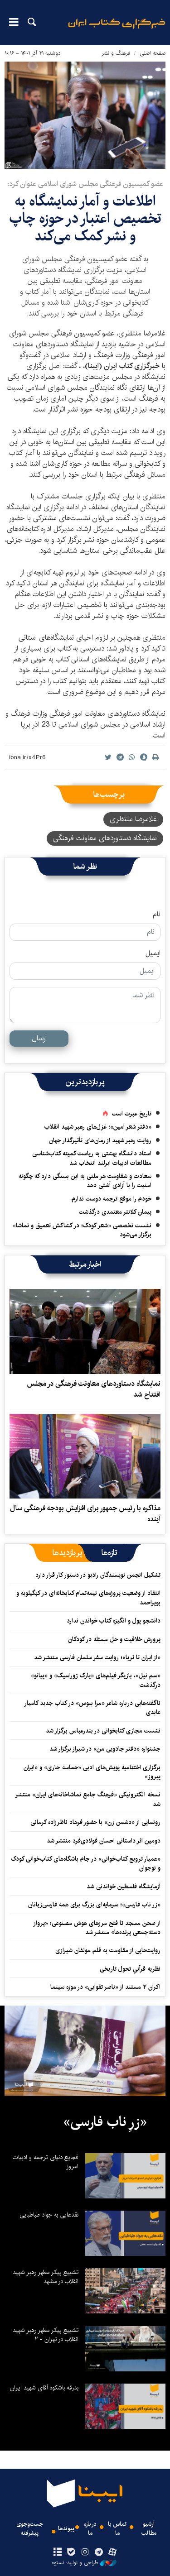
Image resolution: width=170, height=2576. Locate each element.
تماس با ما (117, 2528)
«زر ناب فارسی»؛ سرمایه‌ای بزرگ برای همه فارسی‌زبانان (94, 1905)
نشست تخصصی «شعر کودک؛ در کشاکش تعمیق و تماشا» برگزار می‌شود (82, 1230)
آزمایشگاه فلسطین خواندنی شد (123, 1886)
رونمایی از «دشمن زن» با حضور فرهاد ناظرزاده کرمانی (95, 1822)
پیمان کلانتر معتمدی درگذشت (115, 1212)
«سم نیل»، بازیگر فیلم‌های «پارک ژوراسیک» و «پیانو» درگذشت (95, 1680)
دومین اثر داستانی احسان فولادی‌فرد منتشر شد (103, 1841)
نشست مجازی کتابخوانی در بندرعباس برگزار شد (103, 1731)
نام (156, 914)
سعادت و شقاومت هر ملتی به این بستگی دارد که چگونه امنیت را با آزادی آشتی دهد (85, 1180)
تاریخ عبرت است (131, 1114)
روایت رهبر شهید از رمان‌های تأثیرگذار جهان (100, 1140)
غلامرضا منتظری (133, 819)
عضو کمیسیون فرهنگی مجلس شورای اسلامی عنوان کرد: (85, 184)
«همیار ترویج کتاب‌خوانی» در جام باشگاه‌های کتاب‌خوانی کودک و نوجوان (85, 1863)
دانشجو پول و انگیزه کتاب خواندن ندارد (113, 1621)
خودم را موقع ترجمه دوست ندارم (111, 1199)
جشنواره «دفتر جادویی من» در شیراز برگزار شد (104, 1749)
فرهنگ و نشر (116, 53)
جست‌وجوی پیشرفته (29, 2528)
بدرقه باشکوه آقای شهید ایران (44, 2388)
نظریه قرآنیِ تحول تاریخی (130, 1969)
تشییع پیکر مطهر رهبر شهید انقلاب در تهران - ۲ (45, 2334)
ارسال (39, 1038)
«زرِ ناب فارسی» (105, 2122)
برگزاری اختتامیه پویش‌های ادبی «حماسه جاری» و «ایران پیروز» (92, 1771)
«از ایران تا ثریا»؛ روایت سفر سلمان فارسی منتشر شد (97, 1657)
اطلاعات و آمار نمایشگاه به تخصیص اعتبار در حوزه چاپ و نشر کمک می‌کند (85, 218)
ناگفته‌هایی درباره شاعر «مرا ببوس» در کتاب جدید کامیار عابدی (92, 1707)
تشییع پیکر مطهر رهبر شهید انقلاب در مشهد (45, 2276)
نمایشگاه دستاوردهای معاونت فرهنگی (105, 838)
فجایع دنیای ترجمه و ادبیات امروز (45, 2161)
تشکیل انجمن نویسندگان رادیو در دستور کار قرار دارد (97, 1575)
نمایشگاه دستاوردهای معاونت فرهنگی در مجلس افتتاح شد (93, 1389)
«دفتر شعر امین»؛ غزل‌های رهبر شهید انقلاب (97, 1127)
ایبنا (116, 30)
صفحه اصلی (152, 53)
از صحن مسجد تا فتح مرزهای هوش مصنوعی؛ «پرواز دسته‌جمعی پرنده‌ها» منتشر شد (96, 1927)
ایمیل (153, 953)
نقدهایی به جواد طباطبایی (48, 2215)
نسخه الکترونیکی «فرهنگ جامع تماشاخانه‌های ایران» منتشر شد (87, 1799)
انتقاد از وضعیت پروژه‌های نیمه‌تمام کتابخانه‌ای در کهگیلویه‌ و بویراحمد (88, 1597)
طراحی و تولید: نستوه (84, 2563)
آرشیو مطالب (148, 2528)
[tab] (109, 1553)
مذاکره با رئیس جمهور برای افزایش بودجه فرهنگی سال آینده (85, 1513)
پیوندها (66, 2528)
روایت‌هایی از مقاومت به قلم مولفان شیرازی (107, 1950)
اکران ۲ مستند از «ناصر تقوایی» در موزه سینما (105, 1987)
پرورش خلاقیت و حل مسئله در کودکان (114, 1639)
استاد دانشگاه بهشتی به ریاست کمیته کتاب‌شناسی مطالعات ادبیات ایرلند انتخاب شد (91, 1158)
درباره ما (90, 2528)
